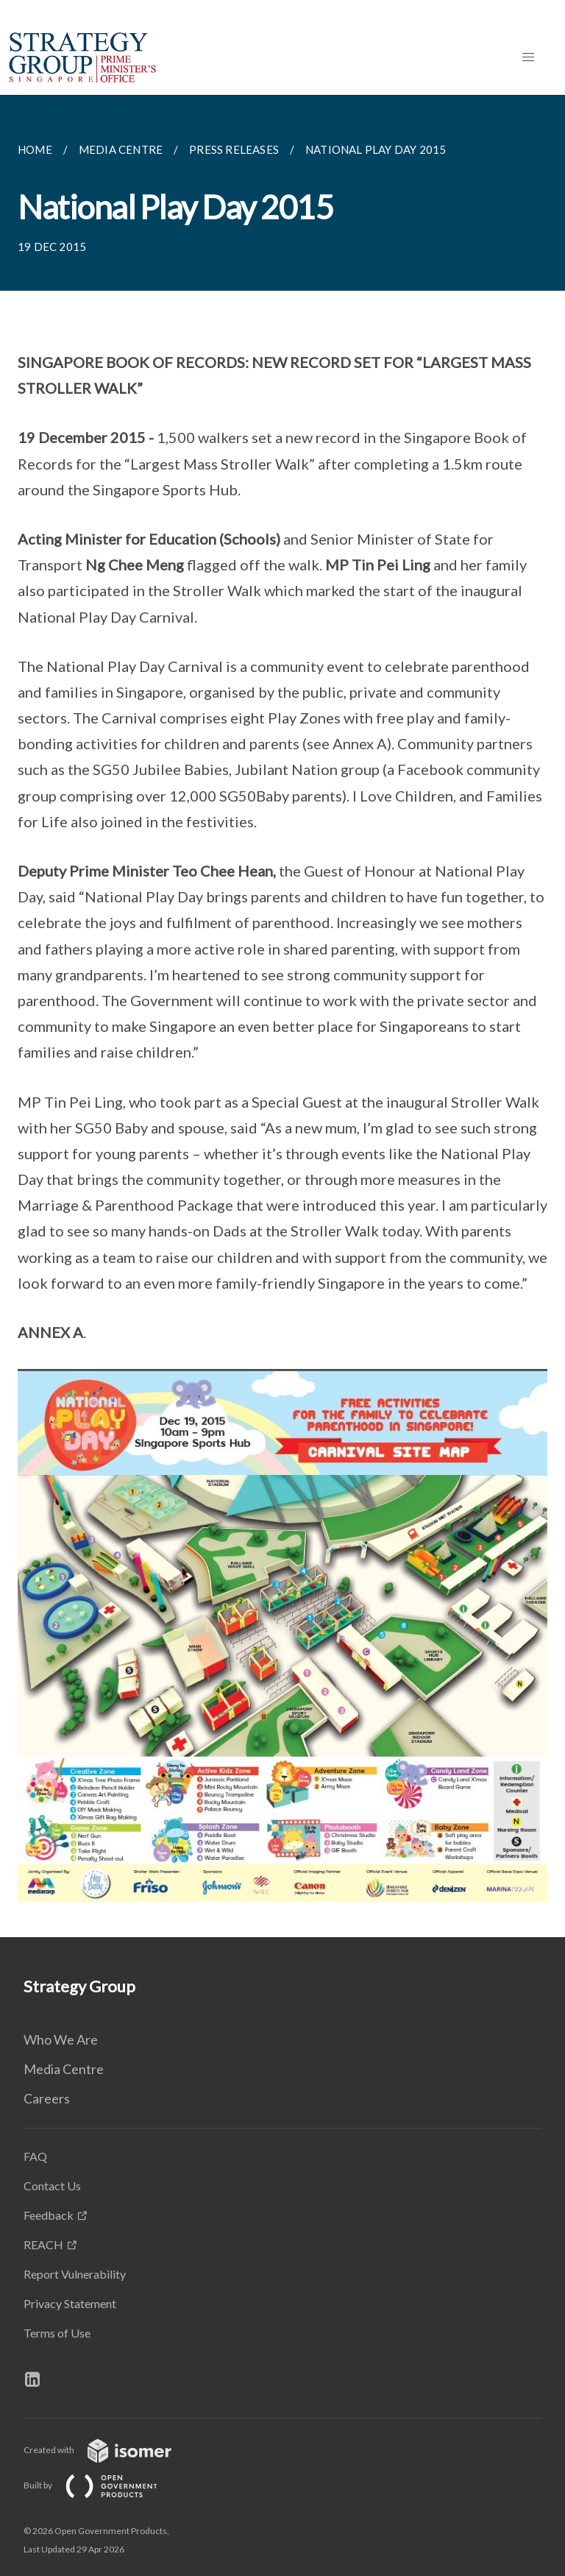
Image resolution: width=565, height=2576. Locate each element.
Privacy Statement (70, 2303)
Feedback (49, 2215)
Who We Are (61, 2039)
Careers (47, 2098)
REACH (43, 2244)
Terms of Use (57, 2333)
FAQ (35, 2156)
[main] (282, 1016)
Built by (102, 2485)
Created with (109, 2449)
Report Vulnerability (75, 2274)
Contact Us (52, 2186)
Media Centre (64, 2069)
